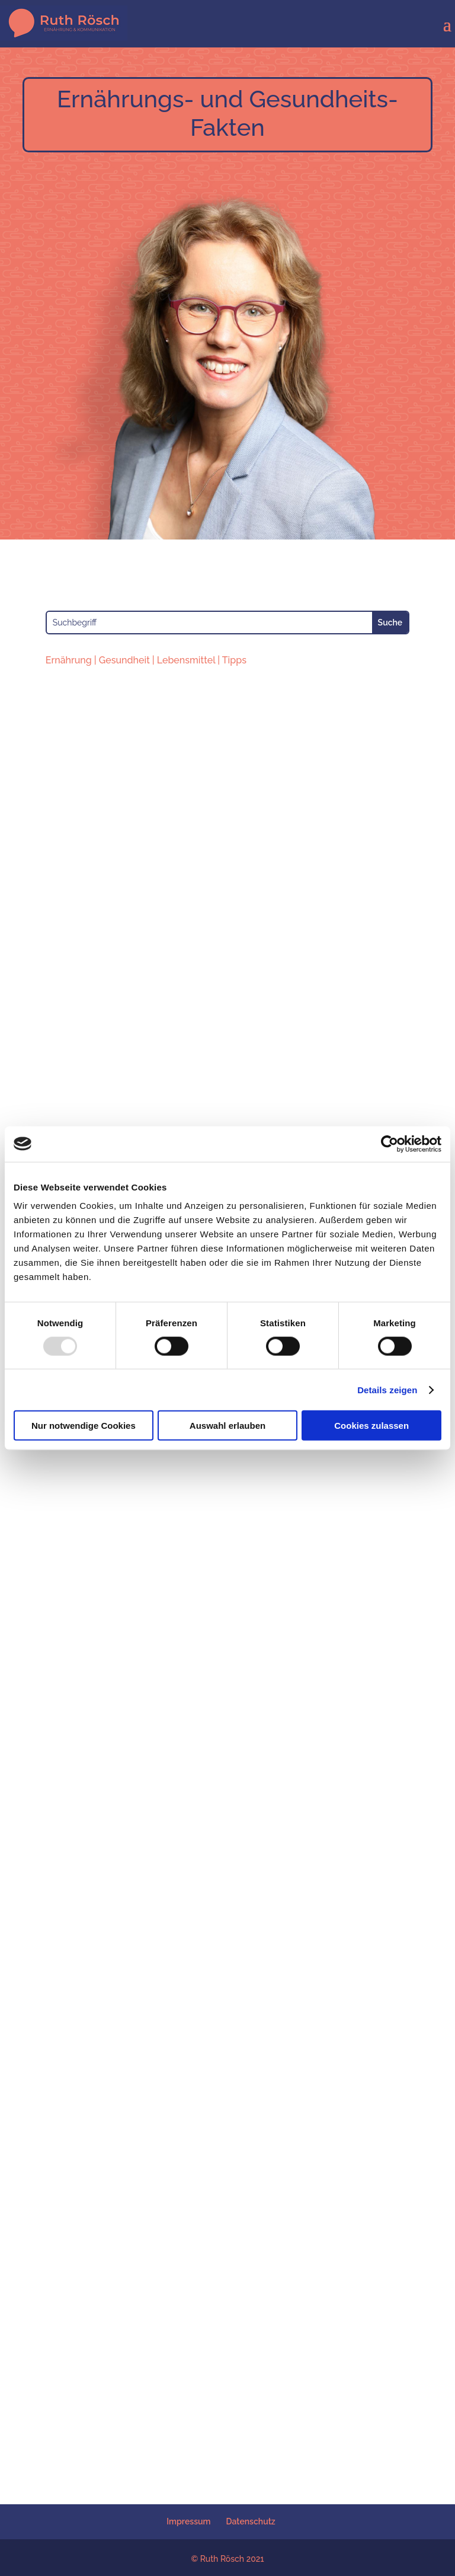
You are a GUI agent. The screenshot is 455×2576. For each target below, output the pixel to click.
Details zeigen (387, 1389)
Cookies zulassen (371, 1426)
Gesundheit (124, 660)
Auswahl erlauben (227, 1426)
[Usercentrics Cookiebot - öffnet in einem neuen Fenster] (389, 1144)
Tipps (234, 660)
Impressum (188, 2521)
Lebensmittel (186, 660)
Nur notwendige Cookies (83, 1426)
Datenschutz (250, 2521)
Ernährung (69, 660)
